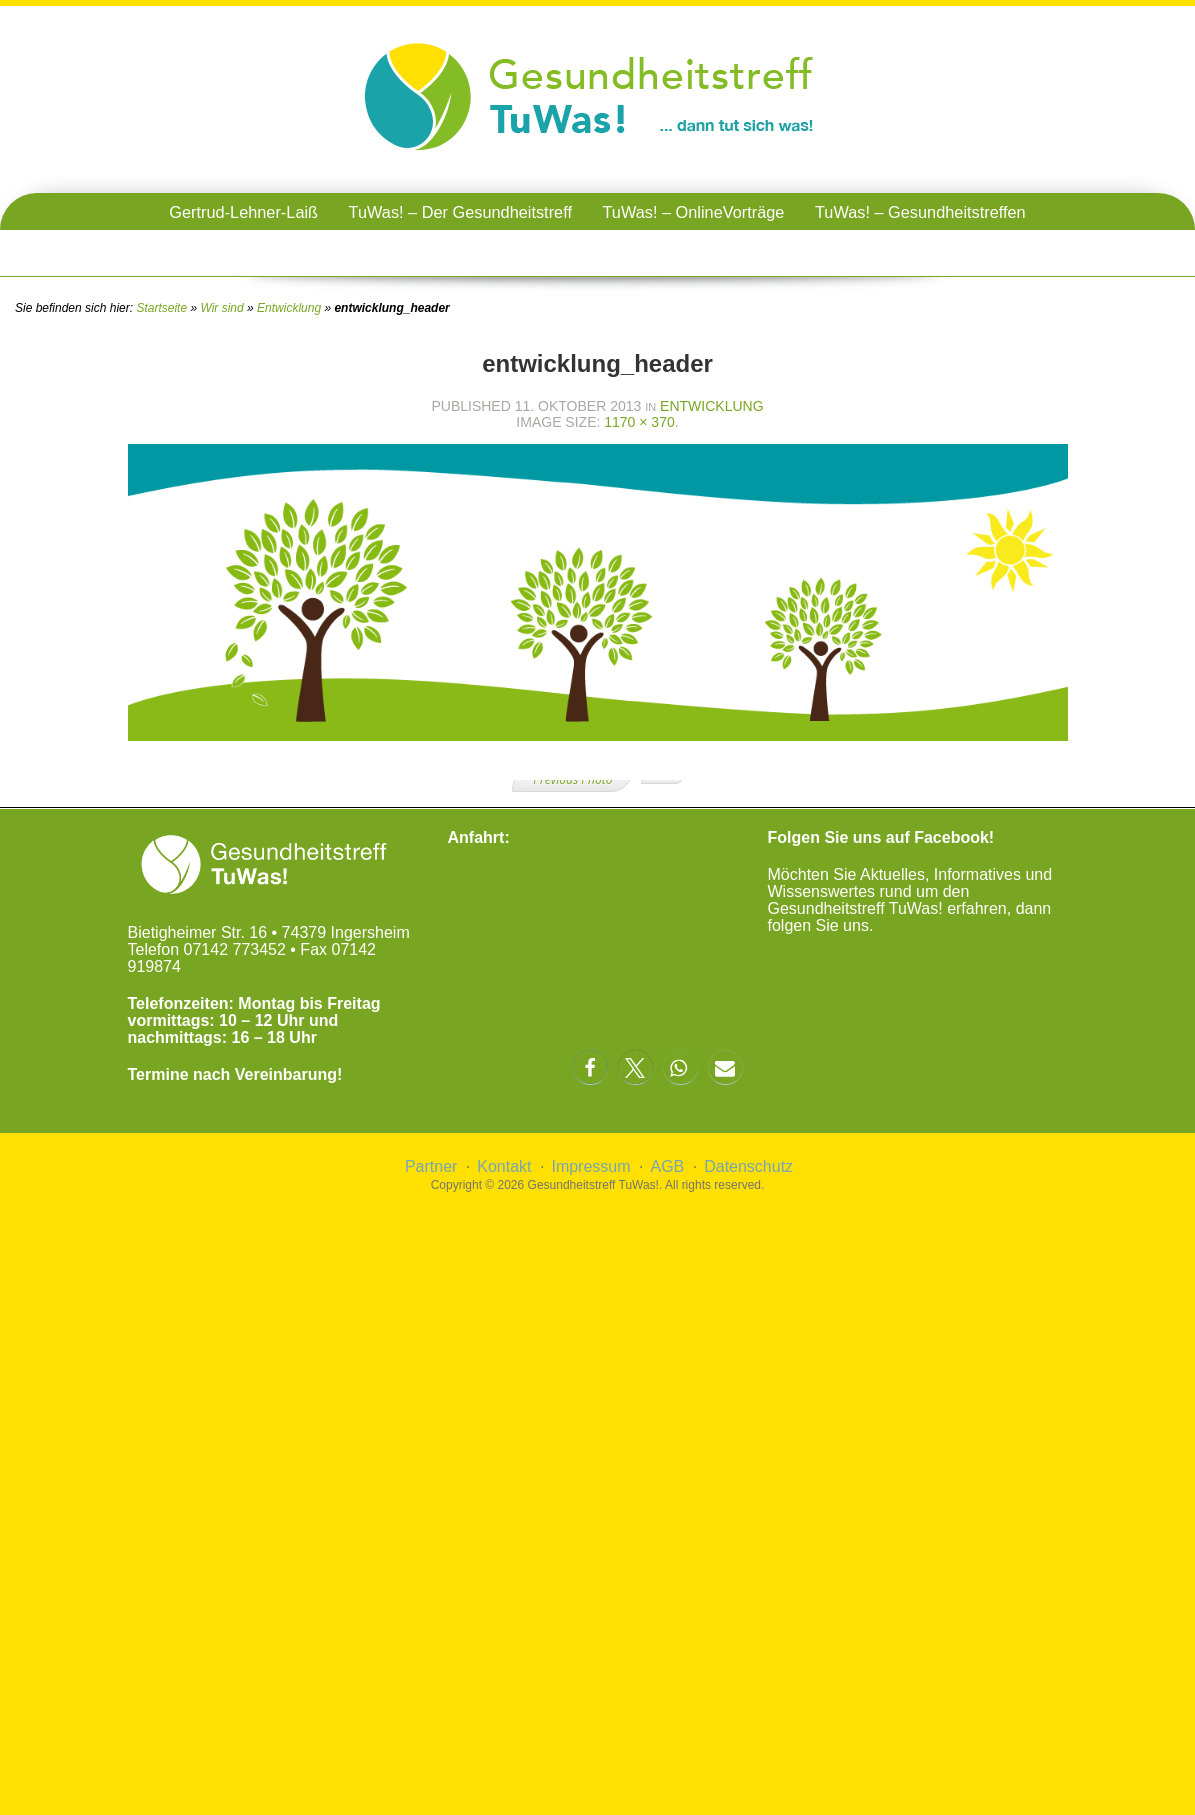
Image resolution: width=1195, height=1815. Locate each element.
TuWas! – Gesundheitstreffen (920, 212)
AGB (667, 1166)
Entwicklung (289, 308)
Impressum (590, 1166)
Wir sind (221, 308)
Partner (431, 1166)
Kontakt (504, 1166)
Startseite (161, 308)
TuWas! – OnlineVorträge (693, 212)
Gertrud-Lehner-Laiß (243, 212)
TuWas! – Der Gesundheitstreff (460, 212)
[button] (590, 1067)
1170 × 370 (639, 422)
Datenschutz (748, 1166)
